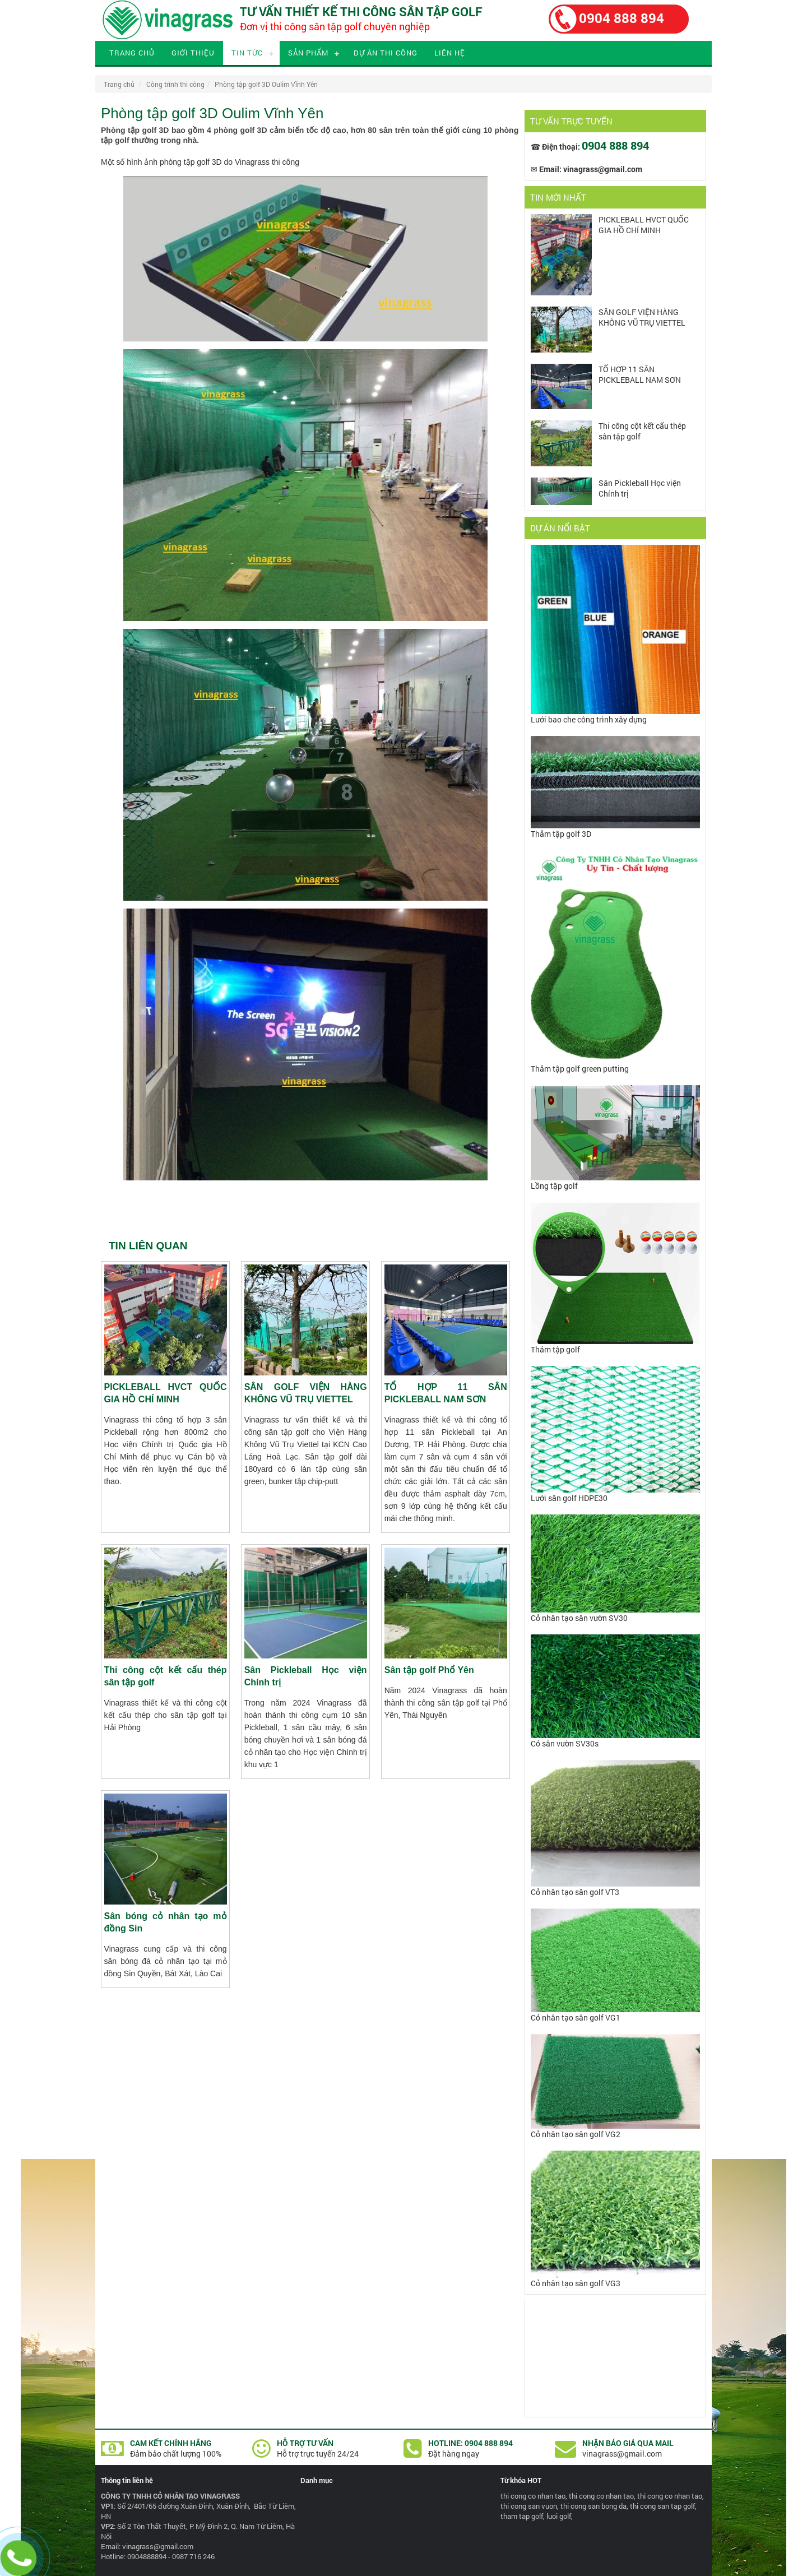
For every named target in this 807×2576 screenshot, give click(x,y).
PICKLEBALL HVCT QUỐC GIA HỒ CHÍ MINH (644, 224)
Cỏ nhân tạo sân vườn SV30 (579, 1618)
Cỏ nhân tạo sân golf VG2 (575, 2134)
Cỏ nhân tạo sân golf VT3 (575, 1892)
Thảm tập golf (555, 1349)
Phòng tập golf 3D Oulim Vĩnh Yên (266, 84)
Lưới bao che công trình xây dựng (589, 719)
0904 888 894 (621, 18)
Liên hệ (449, 53)
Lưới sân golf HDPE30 (569, 1498)
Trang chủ (132, 53)
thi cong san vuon (528, 2506)
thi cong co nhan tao (532, 2496)
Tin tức (247, 53)
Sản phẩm (308, 53)
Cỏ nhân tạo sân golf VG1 (575, 2017)
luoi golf (558, 2516)
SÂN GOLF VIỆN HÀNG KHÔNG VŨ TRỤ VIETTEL (642, 317)
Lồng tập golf (554, 1185)
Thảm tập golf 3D (561, 833)
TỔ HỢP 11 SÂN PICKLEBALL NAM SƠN (640, 374)
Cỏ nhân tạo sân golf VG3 (575, 2283)
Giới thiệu (193, 53)
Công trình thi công (175, 84)
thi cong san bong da (593, 2506)
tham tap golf (521, 2516)
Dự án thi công (386, 53)
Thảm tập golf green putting (580, 1068)
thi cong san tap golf (662, 2506)
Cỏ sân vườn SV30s (565, 1743)
